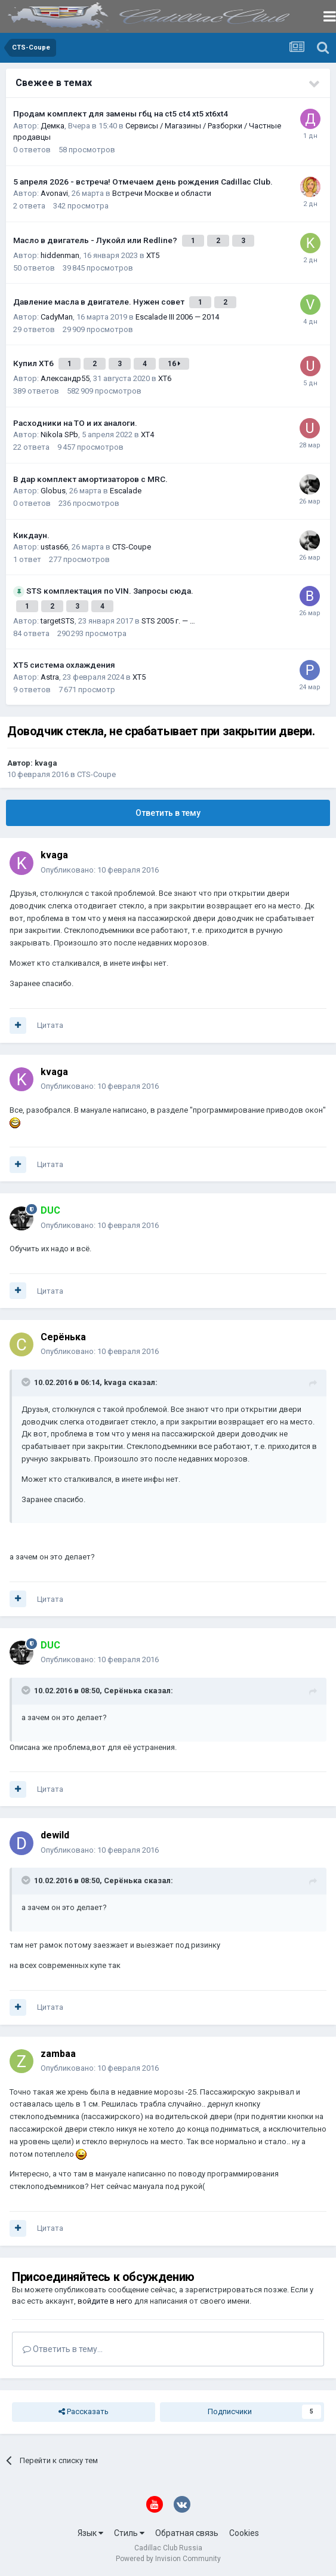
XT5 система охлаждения (64, 665)
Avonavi (54, 193)
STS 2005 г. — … (168, 620)
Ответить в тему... (63, 2349)
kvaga (46, 763)
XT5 (152, 255)
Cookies (244, 2533)
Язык (90, 2533)
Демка (52, 125)
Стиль (129, 2533)
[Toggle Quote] (26, 1382)
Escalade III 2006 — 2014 (177, 316)
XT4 (147, 434)
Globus (53, 490)
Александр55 (65, 378)
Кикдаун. (31, 535)
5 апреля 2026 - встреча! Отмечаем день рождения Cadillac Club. (143, 181)
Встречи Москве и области (161, 193)
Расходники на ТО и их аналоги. (75, 423)
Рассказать (83, 2412)
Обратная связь (186, 2533)
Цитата (50, 1025)
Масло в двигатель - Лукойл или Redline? (96, 240)
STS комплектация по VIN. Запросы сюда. (109, 590)
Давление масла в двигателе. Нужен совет (99, 301)
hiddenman (60, 255)
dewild (55, 1835)
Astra (50, 677)
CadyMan (57, 316)
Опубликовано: (100, 869)
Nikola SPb (59, 434)
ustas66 (54, 546)
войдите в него (105, 2300)
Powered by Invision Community (168, 2558)
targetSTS (58, 620)
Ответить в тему (168, 813)
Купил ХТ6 (34, 363)
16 (174, 364)
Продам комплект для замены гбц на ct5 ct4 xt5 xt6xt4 (120, 113)
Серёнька (63, 1337)
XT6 (164, 378)
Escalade (125, 490)
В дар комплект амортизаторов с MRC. (90, 479)
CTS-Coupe (131, 546)
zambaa (58, 2053)
